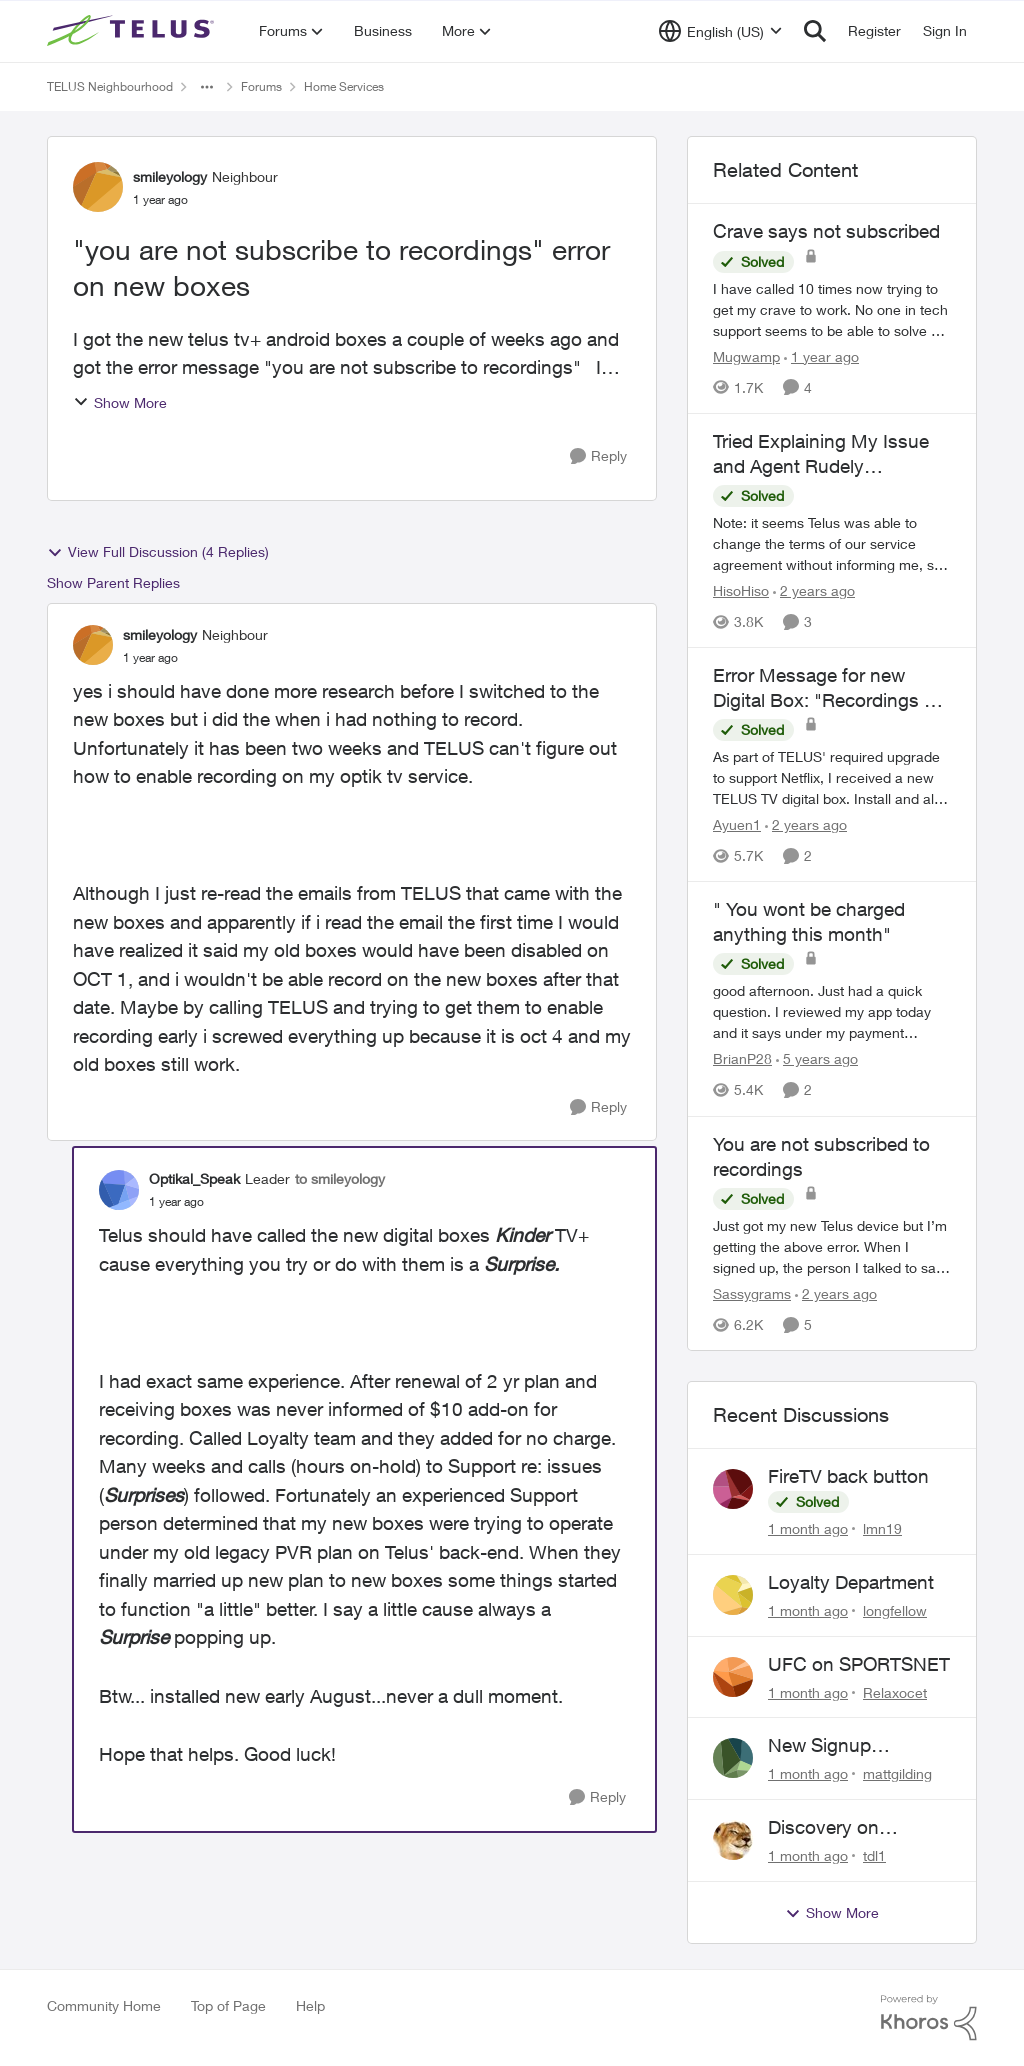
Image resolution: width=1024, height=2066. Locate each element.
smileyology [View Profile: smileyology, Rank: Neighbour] (170, 176)
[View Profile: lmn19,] (733, 1489)
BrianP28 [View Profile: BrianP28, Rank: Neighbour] (742, 1059)
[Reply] (598, 456)
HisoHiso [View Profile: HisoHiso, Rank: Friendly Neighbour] (741, 590)
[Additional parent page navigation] (207, 87)
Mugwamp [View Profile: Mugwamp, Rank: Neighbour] (746, 356)
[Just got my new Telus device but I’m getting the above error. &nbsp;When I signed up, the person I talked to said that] (832, 1246)
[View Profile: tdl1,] (733, 1840)
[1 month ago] (808, 1528)
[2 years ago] (814, 590)
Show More (120, 402)
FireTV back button (848, 1476)
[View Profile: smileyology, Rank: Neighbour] (98, 187)
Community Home (104, 2005)
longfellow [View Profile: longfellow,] (895, 1610)
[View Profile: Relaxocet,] (733, 1677)
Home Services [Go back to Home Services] (344, 86)
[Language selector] (720, 31)
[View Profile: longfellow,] (733, 1595)
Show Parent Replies (113, 582)
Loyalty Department (851, 1582)
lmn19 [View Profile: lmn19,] (882, 1528)
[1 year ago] (821, 356)
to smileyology (340, 1178)
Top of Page (228, 2005)
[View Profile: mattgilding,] (733, 1758)
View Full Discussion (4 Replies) (158, 552)
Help (310, 2005)
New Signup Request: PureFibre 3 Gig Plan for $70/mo (857, 1746)
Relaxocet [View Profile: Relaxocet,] (895, 1691)
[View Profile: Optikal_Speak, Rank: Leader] (119, 1190)
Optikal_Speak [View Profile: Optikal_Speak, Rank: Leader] (194, 1178)
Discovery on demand (823, 1828)
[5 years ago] (817, 1059)
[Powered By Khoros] (929, 2018)
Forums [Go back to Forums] (261, 86)
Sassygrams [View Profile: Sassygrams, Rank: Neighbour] (752, 1293)
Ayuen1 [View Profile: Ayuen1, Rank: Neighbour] (737, 824)
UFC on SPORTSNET (859, 1664)
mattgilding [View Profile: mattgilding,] (897, 1773)
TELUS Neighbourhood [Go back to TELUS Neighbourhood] (110, 86)
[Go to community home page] (133, 31)
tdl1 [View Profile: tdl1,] (874, 1855)
